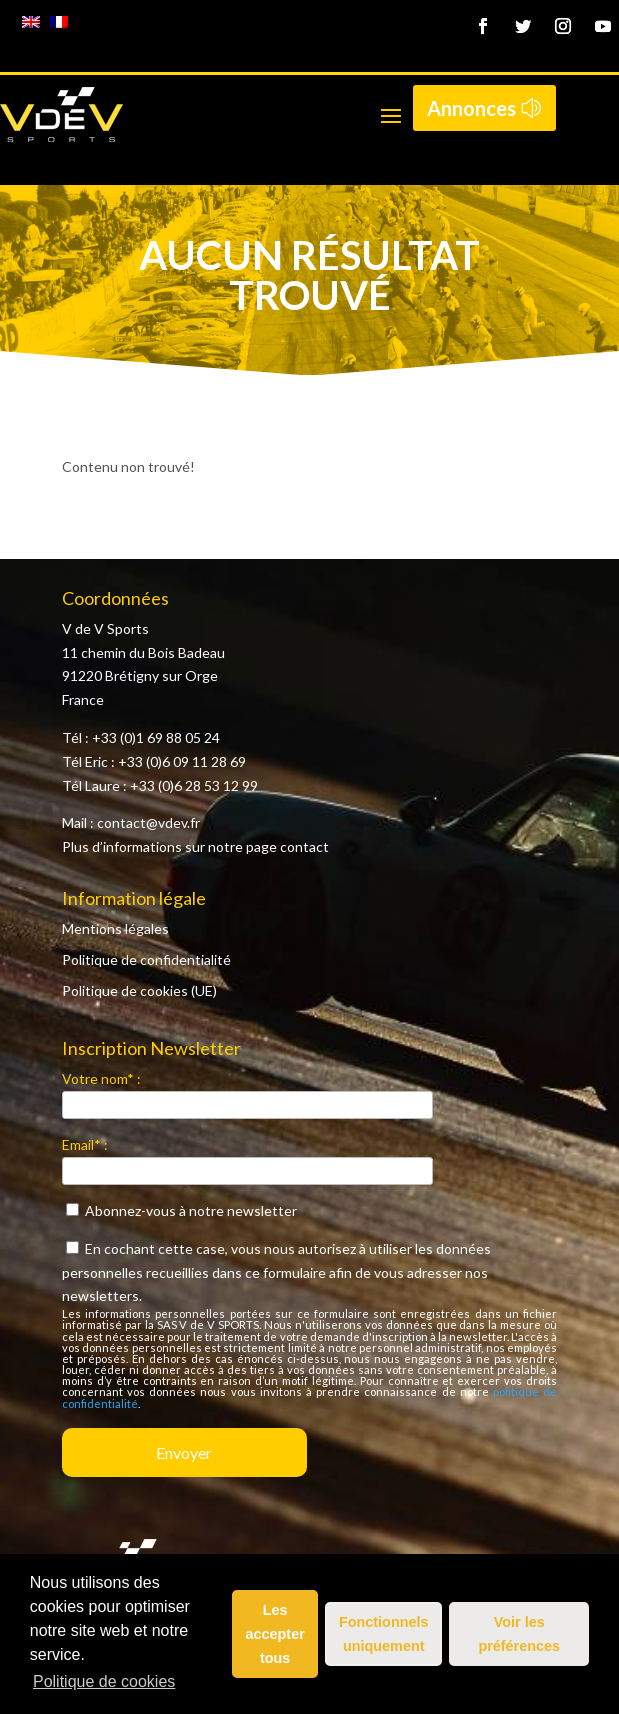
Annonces (471, 108)
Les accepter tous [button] (275, 1634)
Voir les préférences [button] (519, 1634)
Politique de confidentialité (146, 959)
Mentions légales (115, 928)
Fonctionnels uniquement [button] (384, 1634)
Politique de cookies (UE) (139, 990)
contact (304, 846)
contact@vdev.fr (148, 822)
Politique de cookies (104, 1681)
